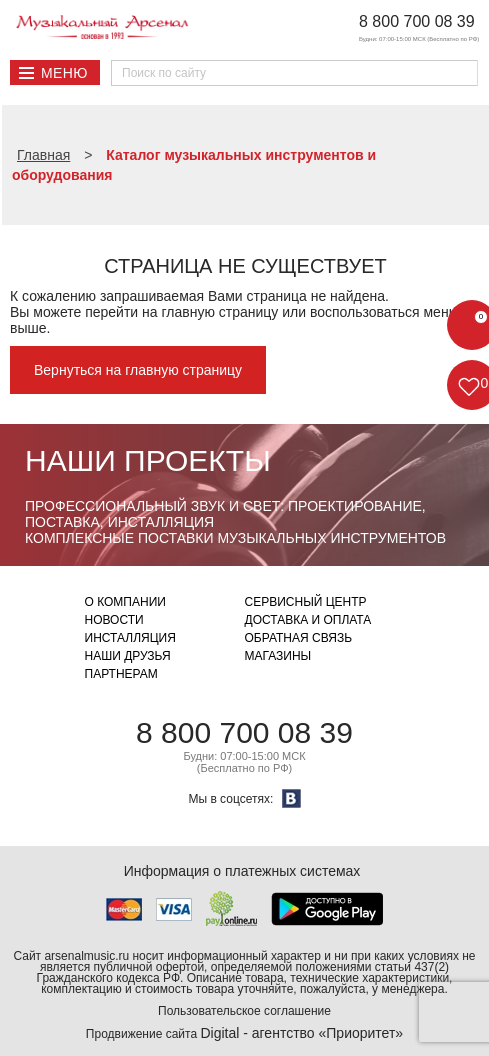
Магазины (278, 656)
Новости (114, 620)
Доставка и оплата (308, 620)
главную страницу (219, 312)
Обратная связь (299, 638)
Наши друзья (128, 656)
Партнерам (121, 674)
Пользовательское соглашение (244, 1011)
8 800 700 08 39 (417, 21)
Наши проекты (148, 460)
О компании (125, 602)
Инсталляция (130, 638)
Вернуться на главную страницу (138, 370)
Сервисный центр (306, 602)
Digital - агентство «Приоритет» (301, 1033)
